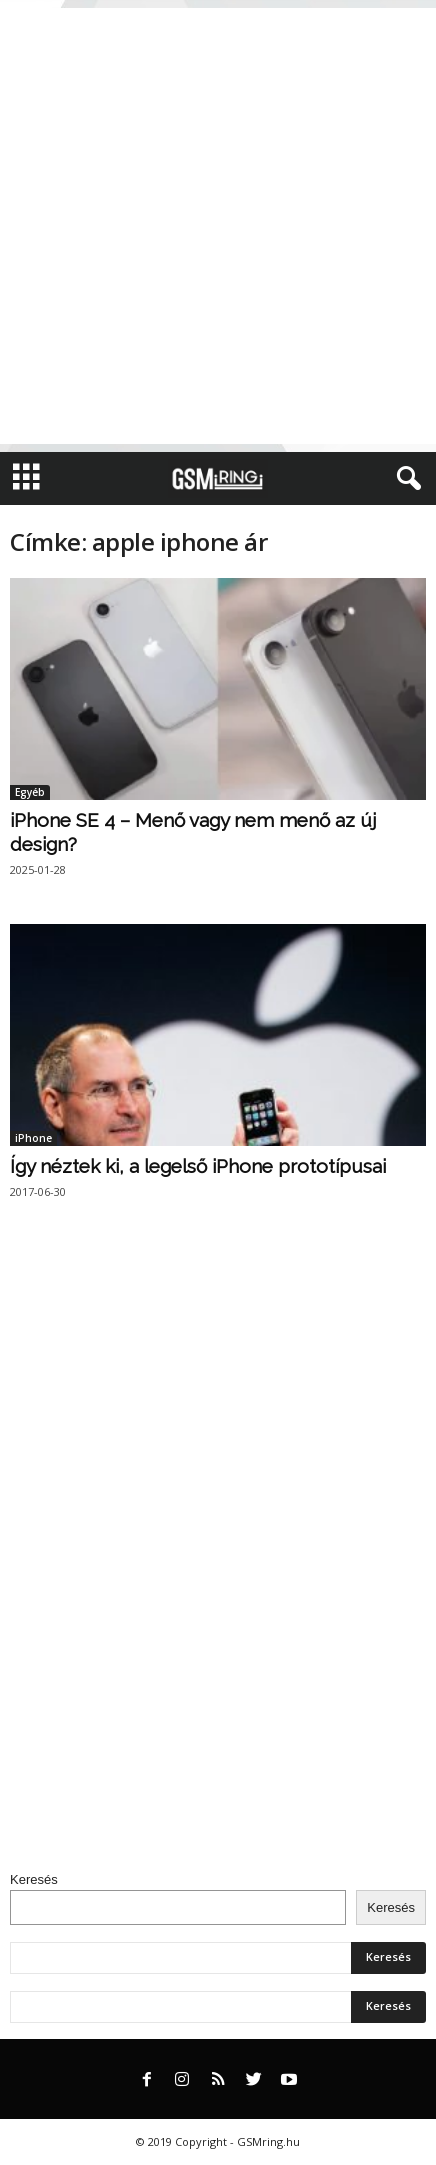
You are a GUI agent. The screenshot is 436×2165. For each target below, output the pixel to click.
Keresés (34, 1879)
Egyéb (30, 792)
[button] (405, 479)
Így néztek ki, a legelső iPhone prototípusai (198, 1166)
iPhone (33, 1138)
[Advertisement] (218, 226)
